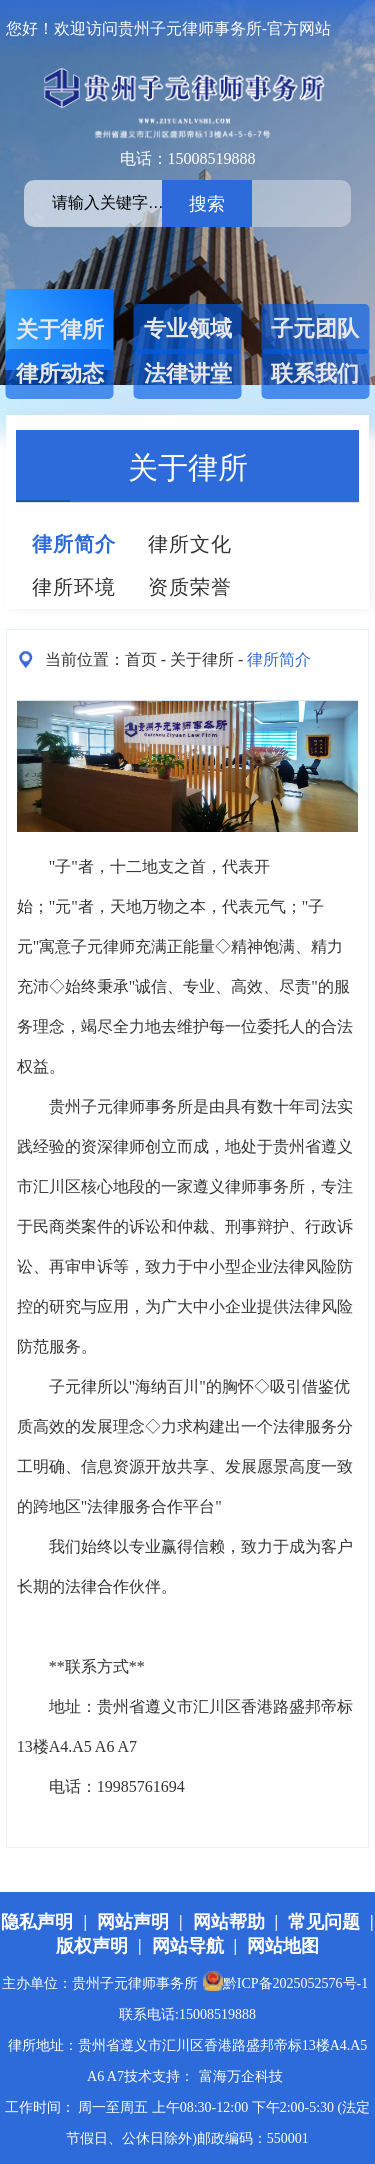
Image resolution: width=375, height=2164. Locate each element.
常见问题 (324, 1922)
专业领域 (188, 328)
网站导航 (188, 1946)
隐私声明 (37, 1922)
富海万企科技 (241, 2076)
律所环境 (74, 587)
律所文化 (190, 544)
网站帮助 (229, 1922)
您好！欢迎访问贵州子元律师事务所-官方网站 (168, 28)
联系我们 (315, 373)
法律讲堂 (188, 373)
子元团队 (315, 328)
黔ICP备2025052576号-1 (285, 1983)
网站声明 (133, 1922)
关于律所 (60, 329)
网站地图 (283, 1946)
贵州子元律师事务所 (121, 1106)
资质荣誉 (190, 587)
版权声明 (92, 1946)
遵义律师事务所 (249, 1186)
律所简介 (74, 544)
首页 (141, 659)
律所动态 (60, 373)
